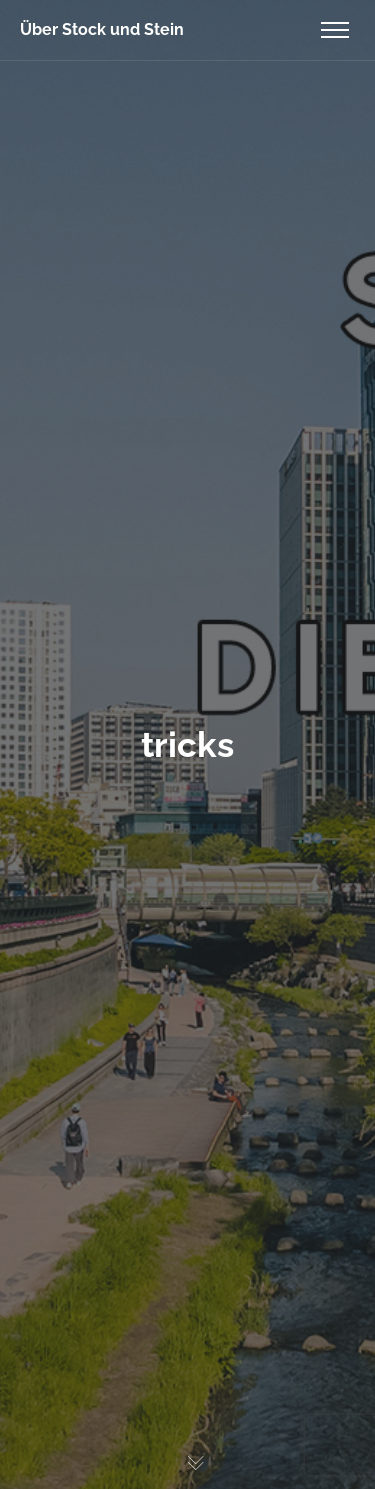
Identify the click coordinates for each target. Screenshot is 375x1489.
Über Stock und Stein (102, 29)
